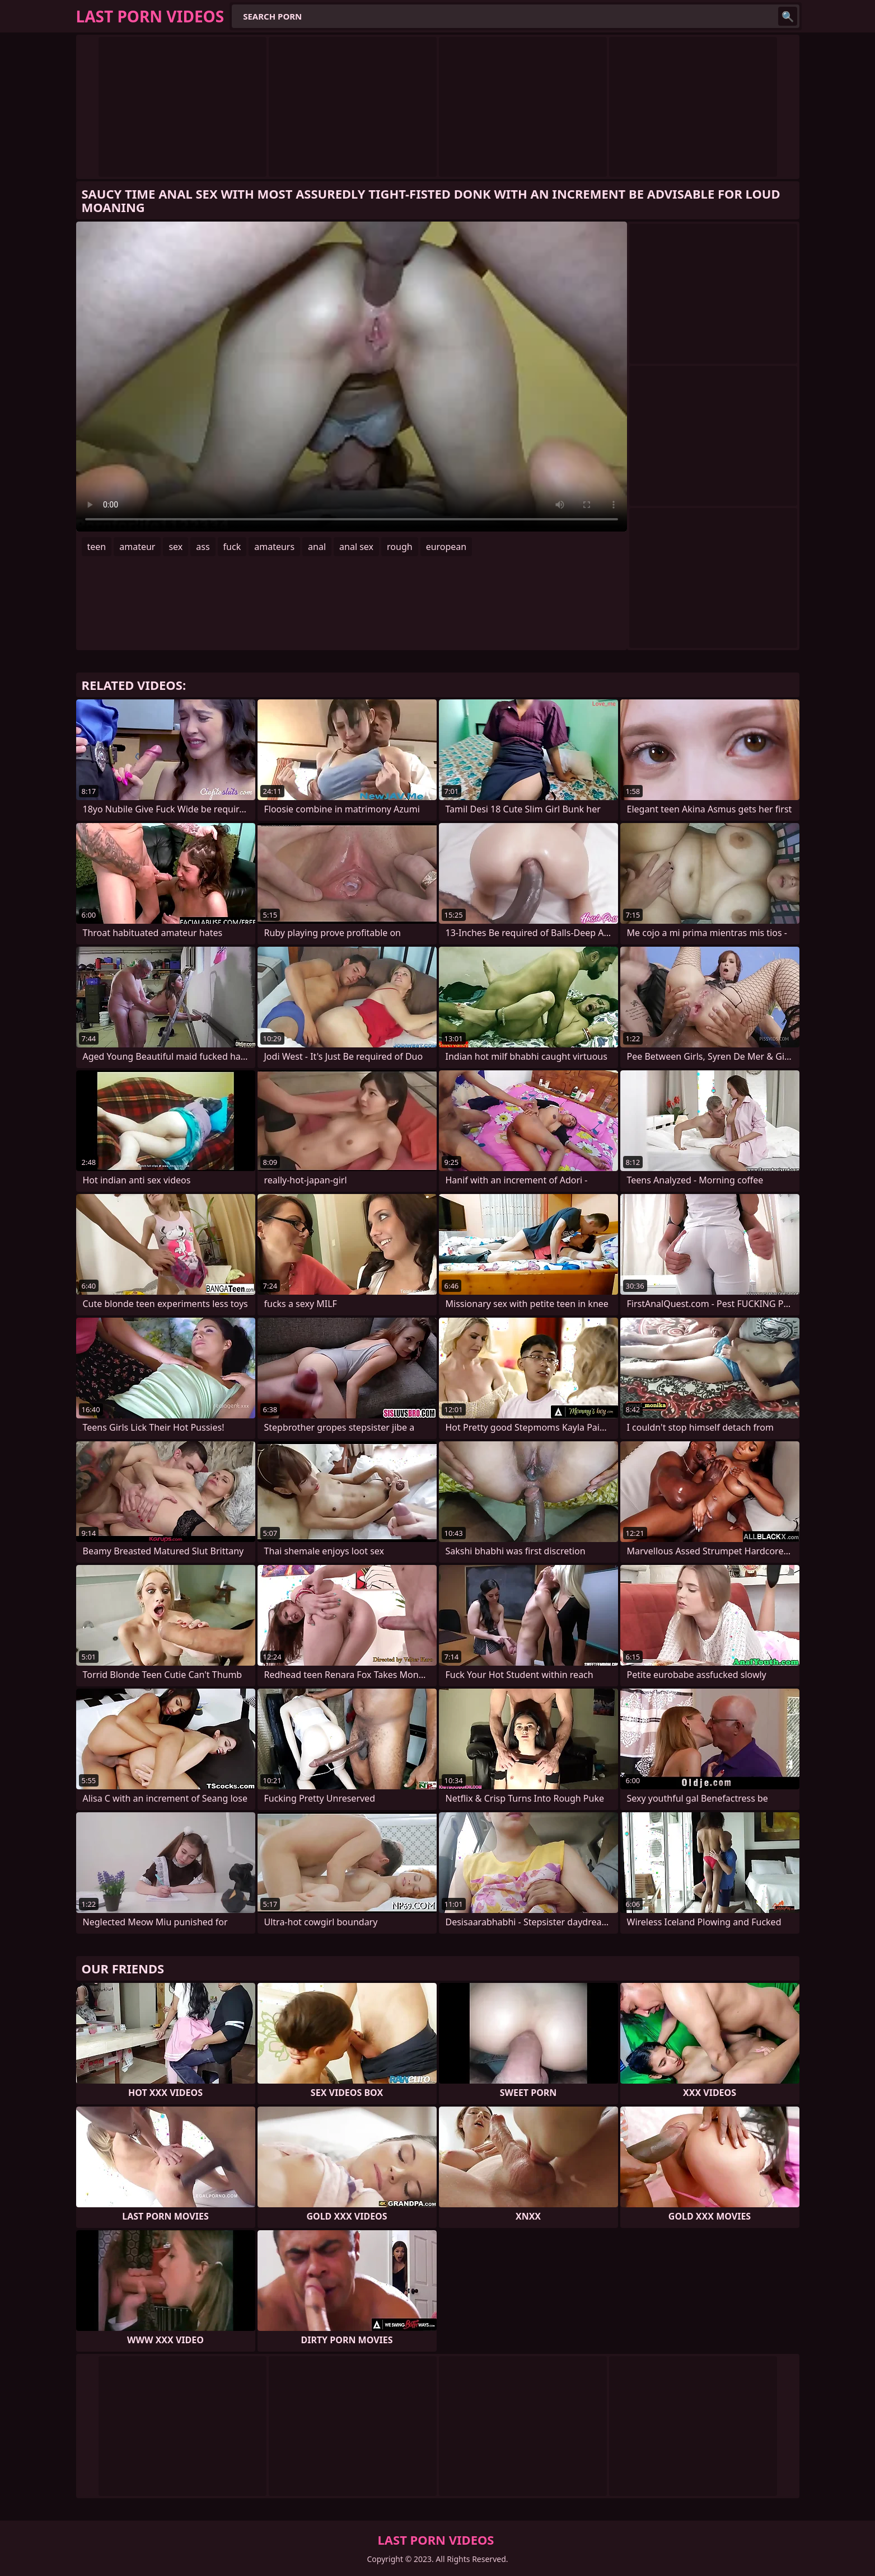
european (446, 546)
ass (202, 546)
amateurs (274, 546)
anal (317, 546)
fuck (232, 546)
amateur (137, 546)
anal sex (356, 546)
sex (176, 546)
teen (96, 546)
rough (400, 546)
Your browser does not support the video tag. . (351, 377)
